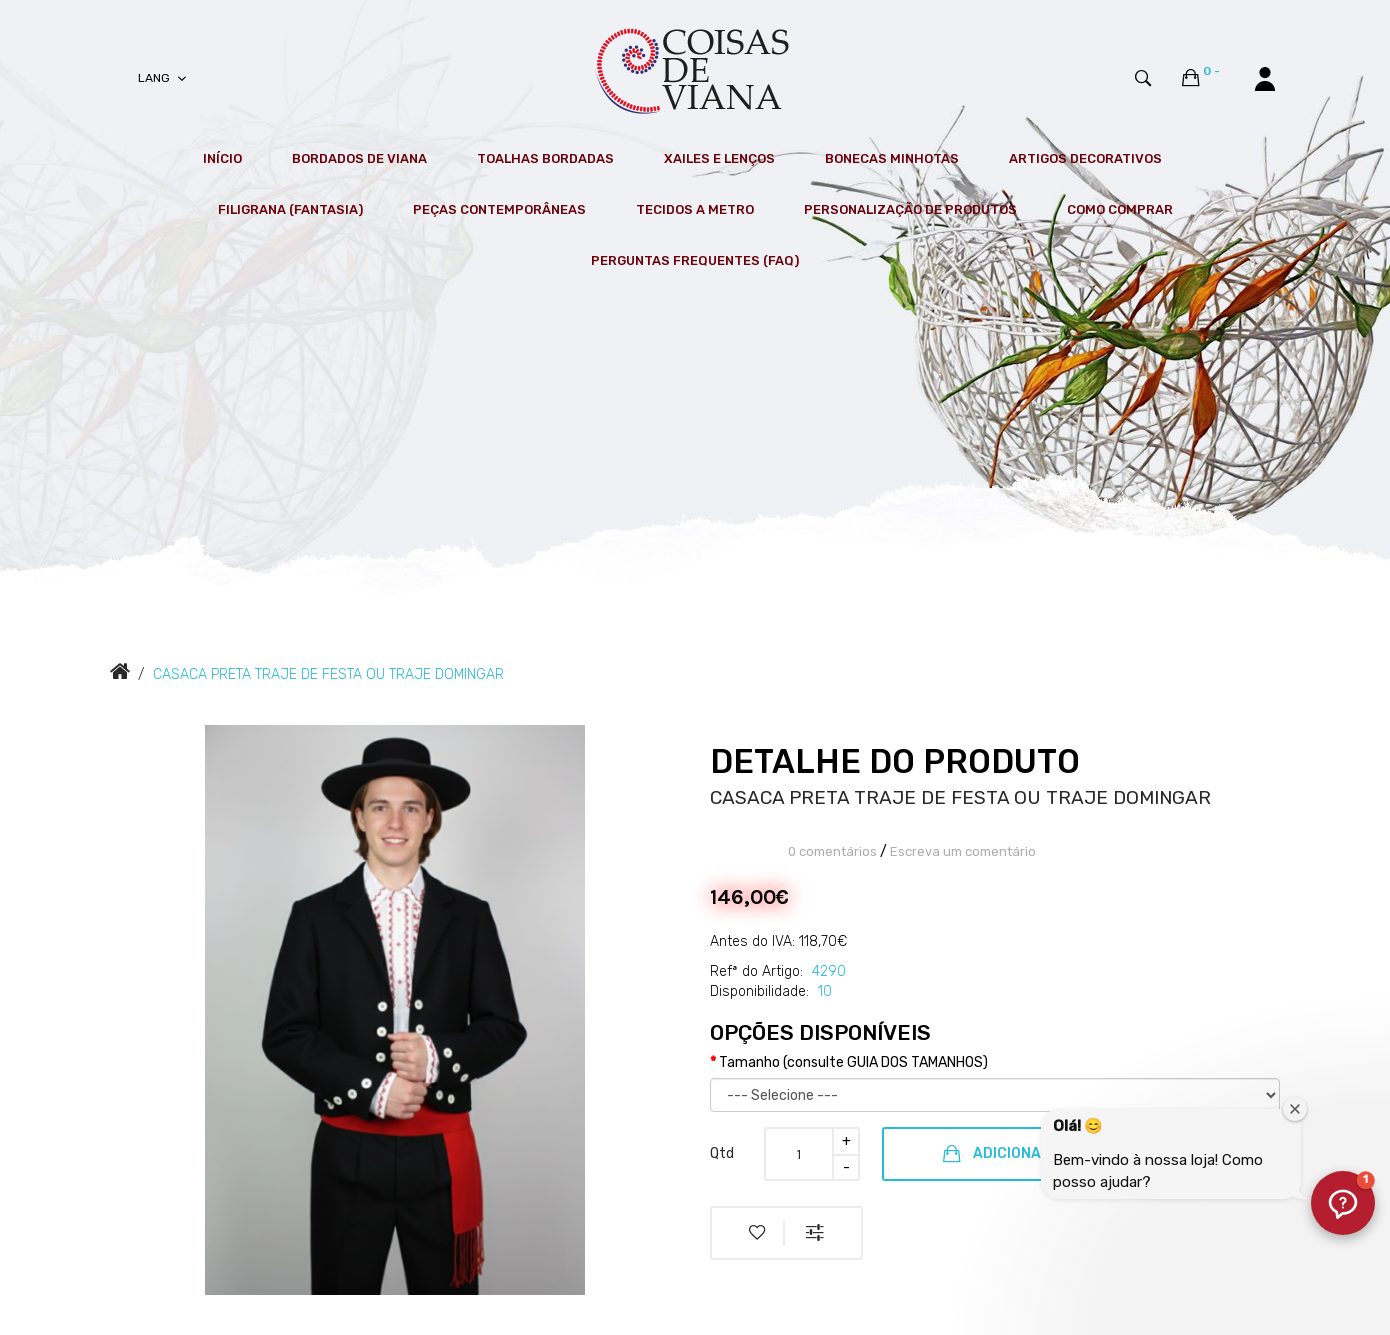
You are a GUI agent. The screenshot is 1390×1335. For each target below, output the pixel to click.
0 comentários (832, 851)
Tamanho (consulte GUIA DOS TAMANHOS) (853, 1062)
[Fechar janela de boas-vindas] (1295, 1109)
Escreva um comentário (963, 851)
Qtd (722, 1153)
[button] (1343, 1203)
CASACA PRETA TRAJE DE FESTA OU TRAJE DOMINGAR (328, 674)
